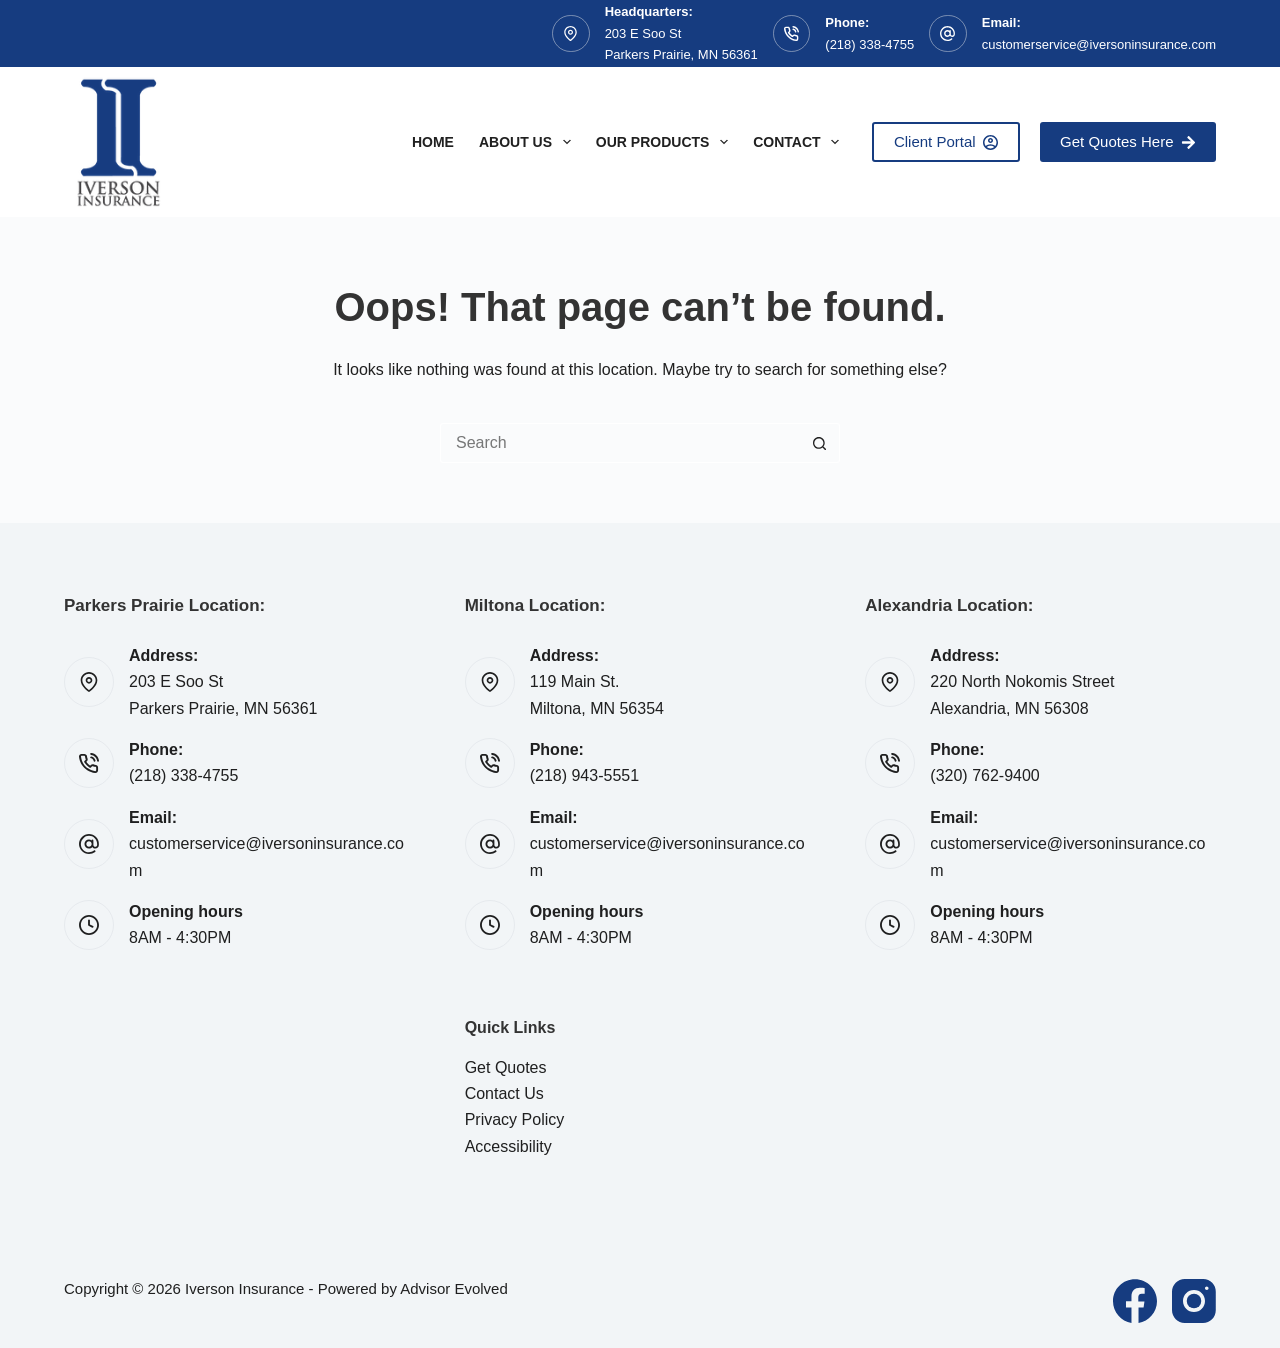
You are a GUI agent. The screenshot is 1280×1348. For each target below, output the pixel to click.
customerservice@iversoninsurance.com (1099, 44)
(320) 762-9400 (984, 775)
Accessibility (508, 1146)
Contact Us (504, 1093)
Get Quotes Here (1128, 141)
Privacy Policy (515, 1119)
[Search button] (820, 443)
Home (433, 142)
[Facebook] (1135, 1301)
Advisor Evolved (454, 1288)
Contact (800, 142)
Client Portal (946, 141)
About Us (529, 142)
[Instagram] (1194, 1301)
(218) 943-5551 (584, 775)
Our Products (666, 142)
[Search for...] (620, 443)
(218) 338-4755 (869, 44)
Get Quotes (506, 1067)
